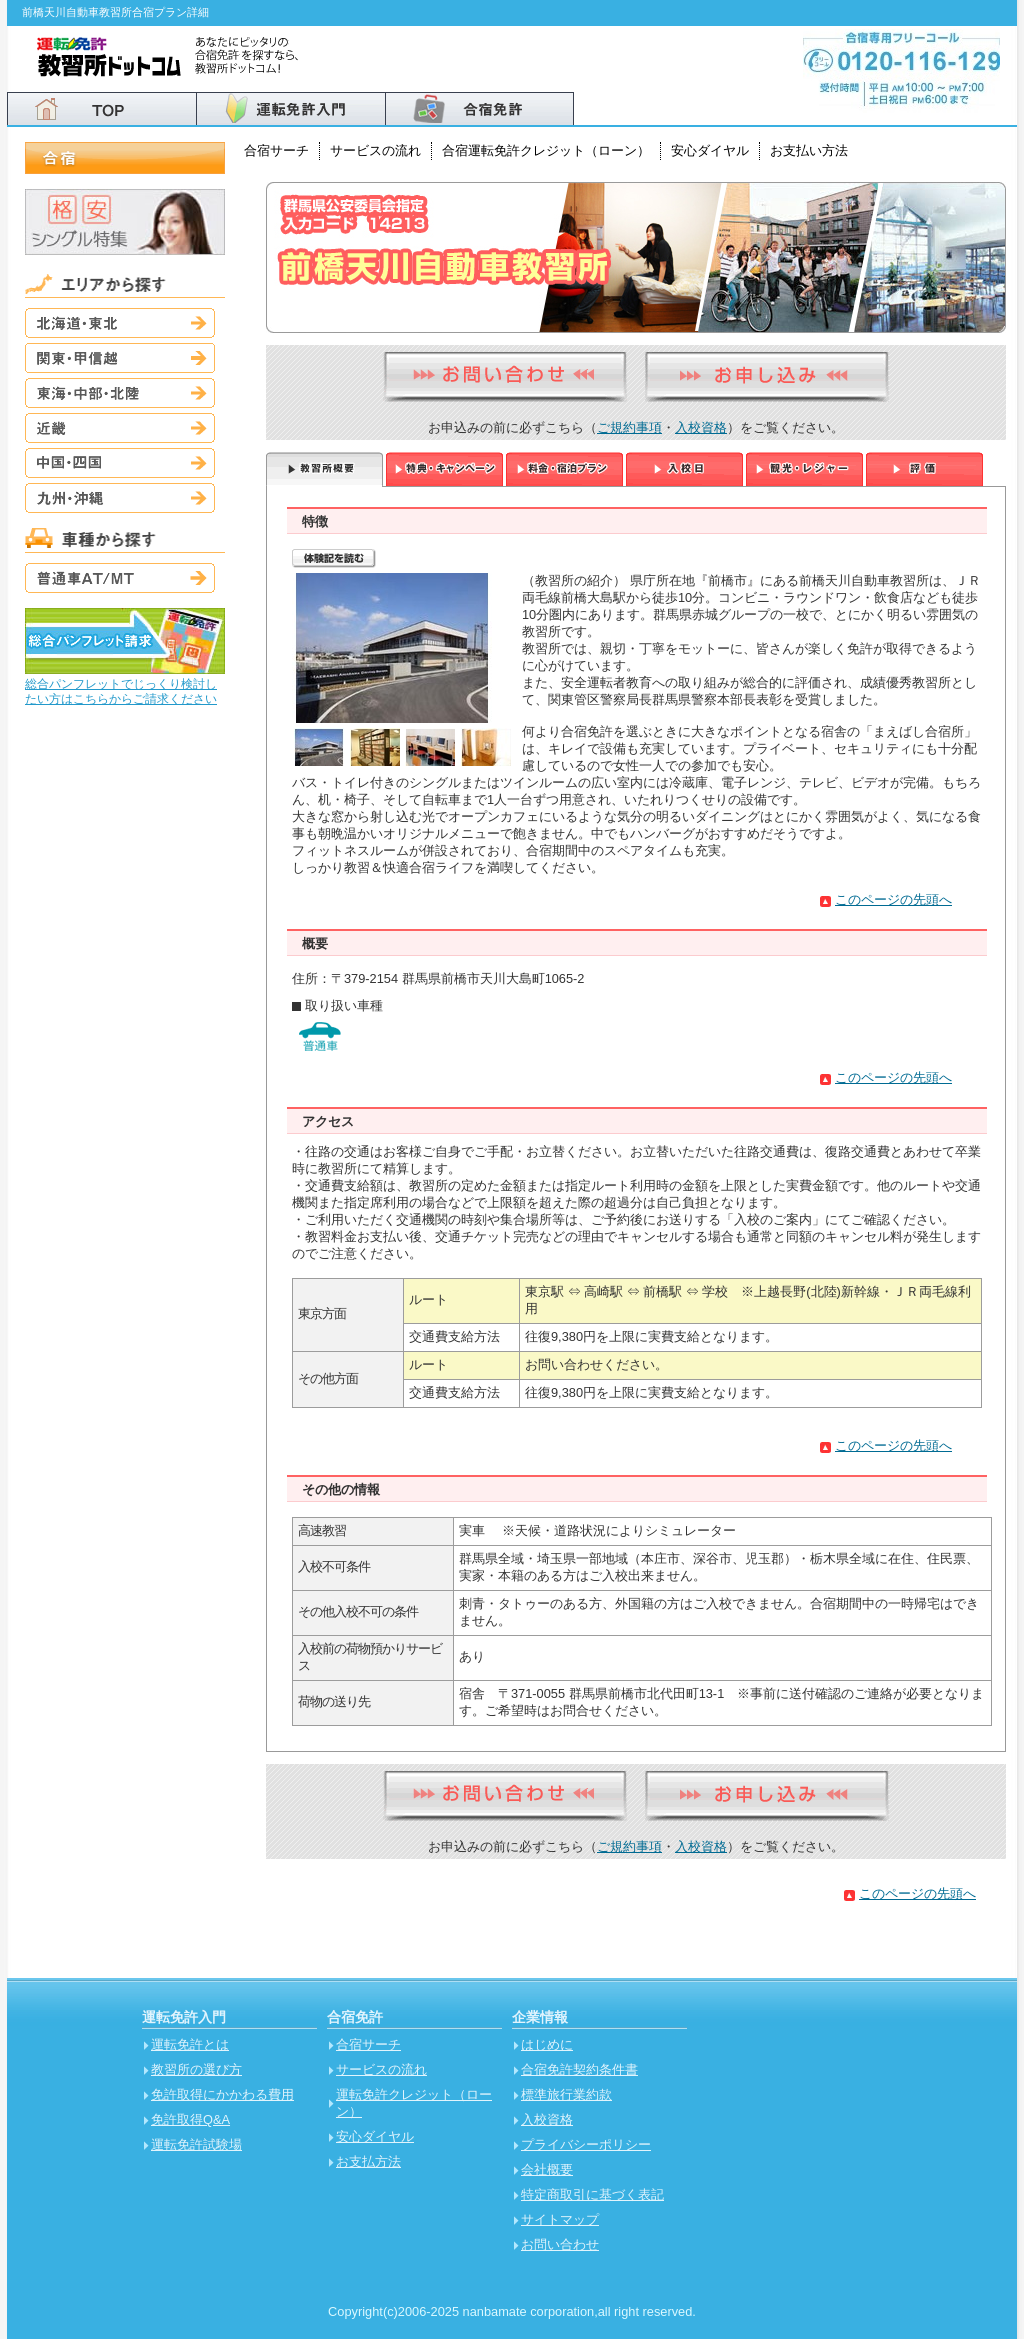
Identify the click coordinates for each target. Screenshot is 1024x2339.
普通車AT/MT (120, 578)
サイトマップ (560, 2219)
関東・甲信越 (120, 358)
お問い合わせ (560, 2244)
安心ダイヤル (710, 150)
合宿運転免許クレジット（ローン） (546, 150)
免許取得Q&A (190, 2119)
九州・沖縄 (120, 498)
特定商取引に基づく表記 (592, 2194)
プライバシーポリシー (586, 2144)
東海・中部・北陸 (120, 393)
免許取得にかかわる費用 (222, 2094)
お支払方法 (368, 2161)
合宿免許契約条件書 (579, 2069)
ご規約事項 (629, 427)
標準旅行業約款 (566, 2094)
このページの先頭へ (893, 899)
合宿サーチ (276, 150)
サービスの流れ (375, 150)
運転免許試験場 (196, 2144)
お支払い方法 (809, 150)
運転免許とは (190, 2044)
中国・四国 (120, 463)
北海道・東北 (120, 323)
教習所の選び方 (196, 2069)
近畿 (120, 428)
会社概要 (547, 2169)
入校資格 (701, 427)
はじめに (547, 2044)
